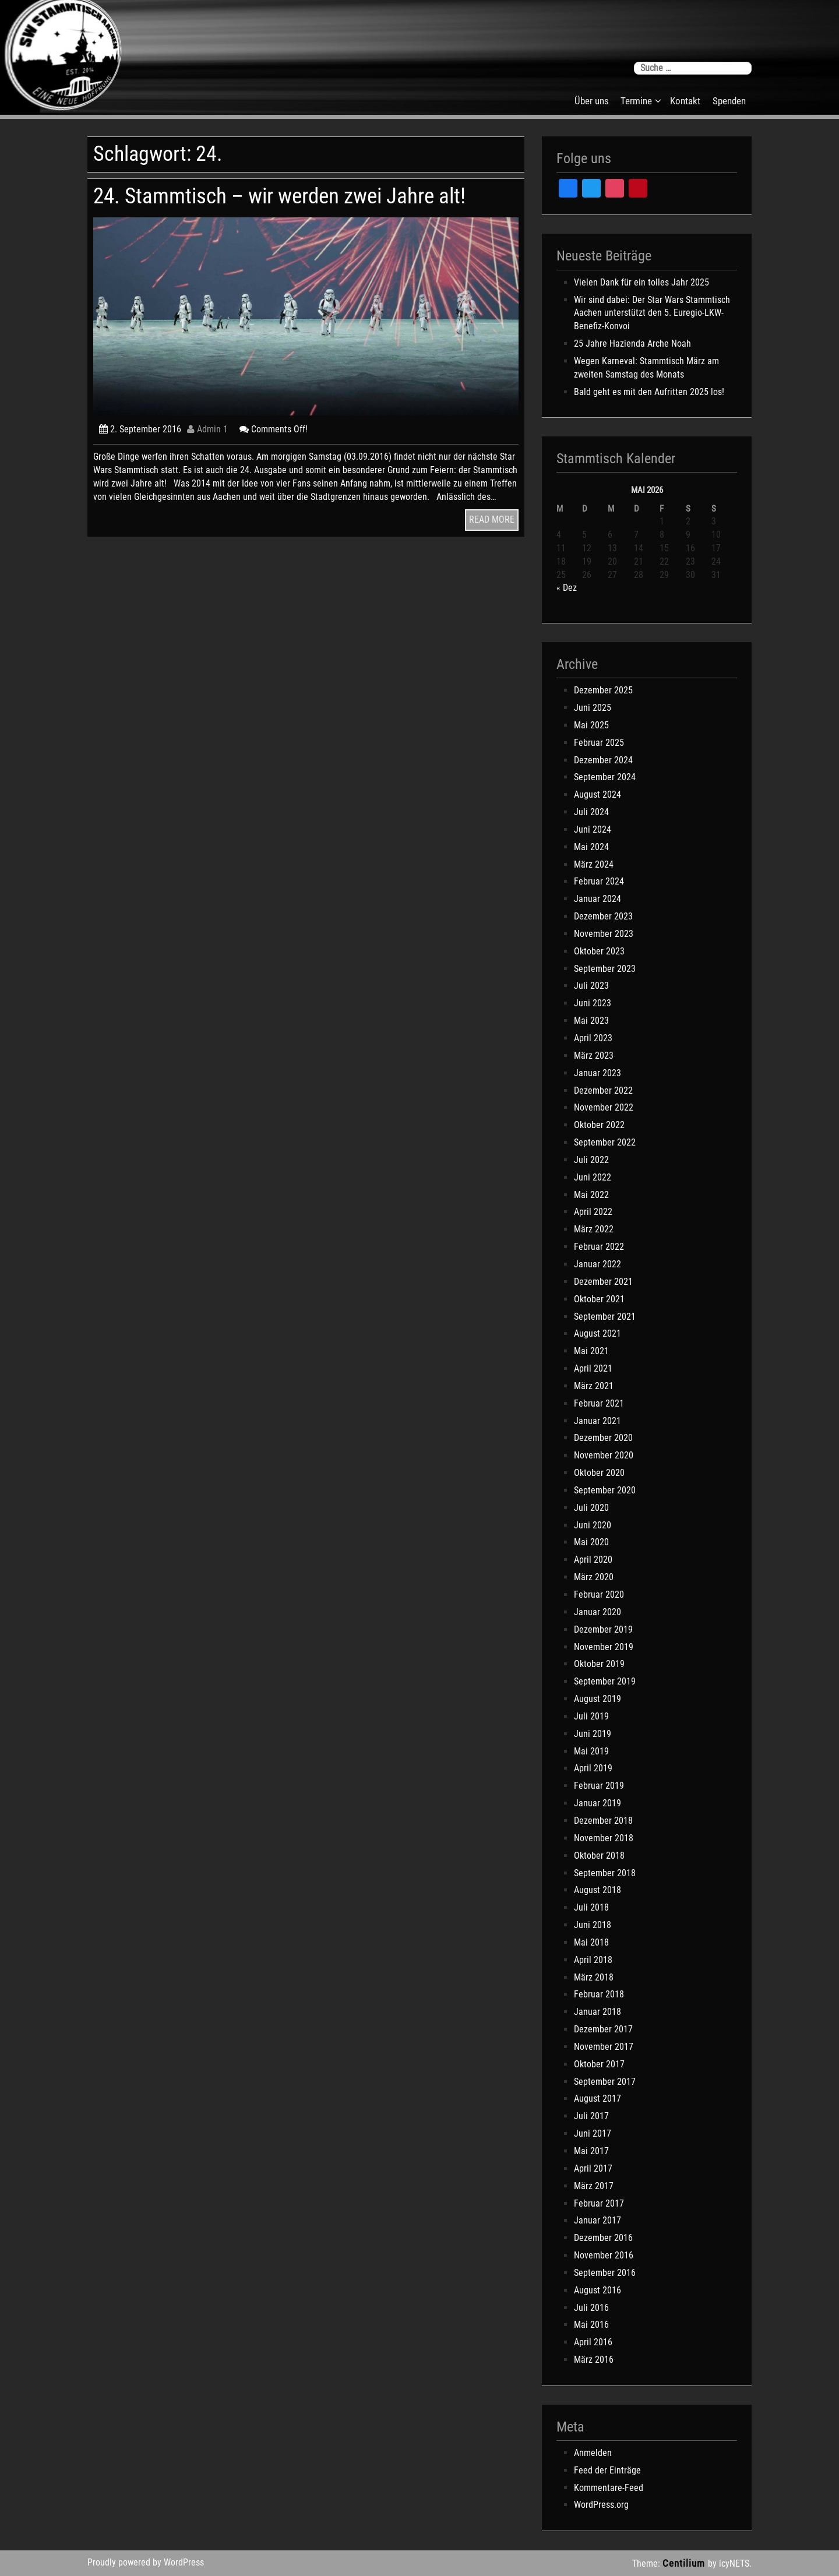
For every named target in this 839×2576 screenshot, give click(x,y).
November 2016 (603, 2255)
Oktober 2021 (599, 1299)
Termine (636, 101)
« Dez (566, 587)
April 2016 (593, 2342)
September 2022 (605, 1142)
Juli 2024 (591, 811)
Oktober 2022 (599, 1124)
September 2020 (605, 1490)
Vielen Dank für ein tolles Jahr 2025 (641, 282)
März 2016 (594, 2359)
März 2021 (594, 1385)
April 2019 (593, 1768)
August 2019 (597, 1698)
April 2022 (593, 1211)
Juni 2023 (592, 1003)
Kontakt (685, 101)
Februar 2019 (599, 1785)
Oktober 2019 (599, 1663)
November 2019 (603, 1646)
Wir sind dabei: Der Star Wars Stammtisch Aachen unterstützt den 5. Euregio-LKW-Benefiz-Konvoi (652, 313)
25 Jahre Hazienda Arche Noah (632, 343)
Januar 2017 (597, 2220)
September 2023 (605, 968)
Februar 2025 (599, 742)
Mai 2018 (591, 1942)
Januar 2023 (597, 1073)
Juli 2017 (591, 2116)
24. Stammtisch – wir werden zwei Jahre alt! (279, 196)
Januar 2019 (597, 1803)
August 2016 (597, 2290)
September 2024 (605, 777)
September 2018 (605, 1873)
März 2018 (594, 1977)
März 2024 (594, 864)
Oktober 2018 (599, 1855)
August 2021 (597, 1333)
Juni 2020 (592, 1525)
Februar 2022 (599, 1246)
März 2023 (594, 1055)
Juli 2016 (591, 2307)
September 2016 (605, 2272)
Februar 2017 (599, 2203)
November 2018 (603, 1838)
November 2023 (603, 933)
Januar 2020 (597, 1612)
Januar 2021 (597, 1420)
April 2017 (593, 2168)
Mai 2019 (591, 1751)
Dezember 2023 (603, 916)
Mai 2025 (591, 725)
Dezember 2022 (603, 1090)
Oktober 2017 (599, 2064)
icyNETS (734, 2563)
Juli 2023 (591, 985)
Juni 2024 (592, 829)
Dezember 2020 (603, 1437)
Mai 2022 (591, 1194)
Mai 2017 (591, 2150)
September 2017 (605, 2081)
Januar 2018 (597, 2011)
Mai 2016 (591, 2324)
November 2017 (603, 2046)
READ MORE (491, 519)
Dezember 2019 (603, 1629)
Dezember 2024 (603, 760)
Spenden (729, 101)
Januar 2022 (597, 1264)
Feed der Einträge (607, 2470)
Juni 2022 (592, 1177)
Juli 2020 (591, 1507)
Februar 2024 (599, 881)
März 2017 (594, 2185)
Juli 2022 (591, 1159)
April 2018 (593, 1959)
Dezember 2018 (603, 1820)
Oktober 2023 (599, 951)
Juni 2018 (592, 1924)
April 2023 (593, 1038)
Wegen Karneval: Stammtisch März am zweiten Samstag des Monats (646, 367)
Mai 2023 (591, 1020)
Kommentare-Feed (608, 2487)
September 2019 (605, 1681)
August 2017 (597, 2098)
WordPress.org (601, 2504)
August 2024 (597, 794)
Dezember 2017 (603, 2029)
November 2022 (603, 1107)
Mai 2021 (591, 1350)
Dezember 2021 (603, 1281)
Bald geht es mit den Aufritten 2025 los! (649, 391)
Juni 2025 (592, 707)
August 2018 (597, 1889)
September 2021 (605, 1316)
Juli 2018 (591, 1907)
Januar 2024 (597, 898)
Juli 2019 (591, 1716)
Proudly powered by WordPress (145, 2562)
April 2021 (593, 1368)
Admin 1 (207, 429)
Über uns (591, 101)
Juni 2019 (592, 1733)
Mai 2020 (591, 1542)
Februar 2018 (599, 1994)
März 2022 (594, 1229)
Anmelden (593, 2452)
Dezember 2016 (603, 2237)
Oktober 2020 (599, 1472)
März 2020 (594, 1577)
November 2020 (603, 1455)
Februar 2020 (599, 1594)
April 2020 (593, 1559)
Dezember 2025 (603, 690)
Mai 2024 (591, 846)
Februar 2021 (599, 1403)
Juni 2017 (592, 2133)
